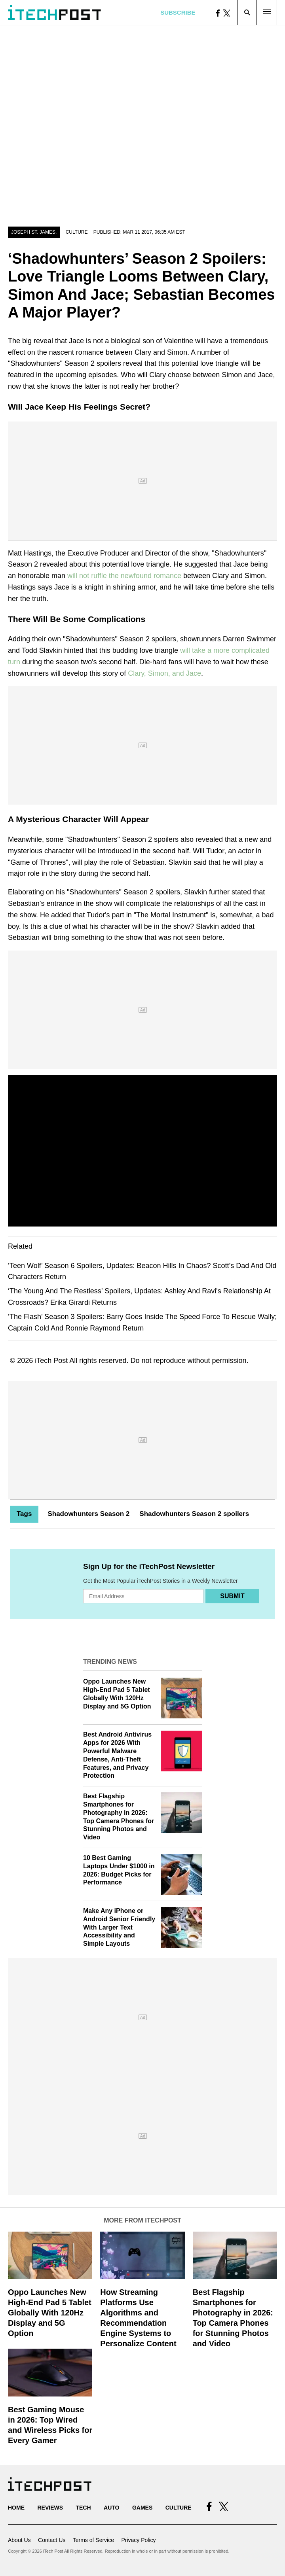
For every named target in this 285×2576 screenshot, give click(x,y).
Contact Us (51, 2540)
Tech (83, 2507)
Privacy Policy (138, 2540)
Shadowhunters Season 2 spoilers (194, 1514)
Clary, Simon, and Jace (164, 673)
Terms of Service (93, 2540)
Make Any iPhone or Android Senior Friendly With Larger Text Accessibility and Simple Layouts (119, 1927)
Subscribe (177, 12)
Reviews (50, 2507)
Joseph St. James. (34, 232)
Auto (111, 2507)
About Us (19, 2540)
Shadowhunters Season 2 (88, 1514)
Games (142, 2507)
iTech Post (51, 1361)
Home (16, 2507)
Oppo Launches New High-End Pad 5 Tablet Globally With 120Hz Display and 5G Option (49, 2313)
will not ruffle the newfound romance (124, 576)
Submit (232, 1596)
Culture (77, 232)
